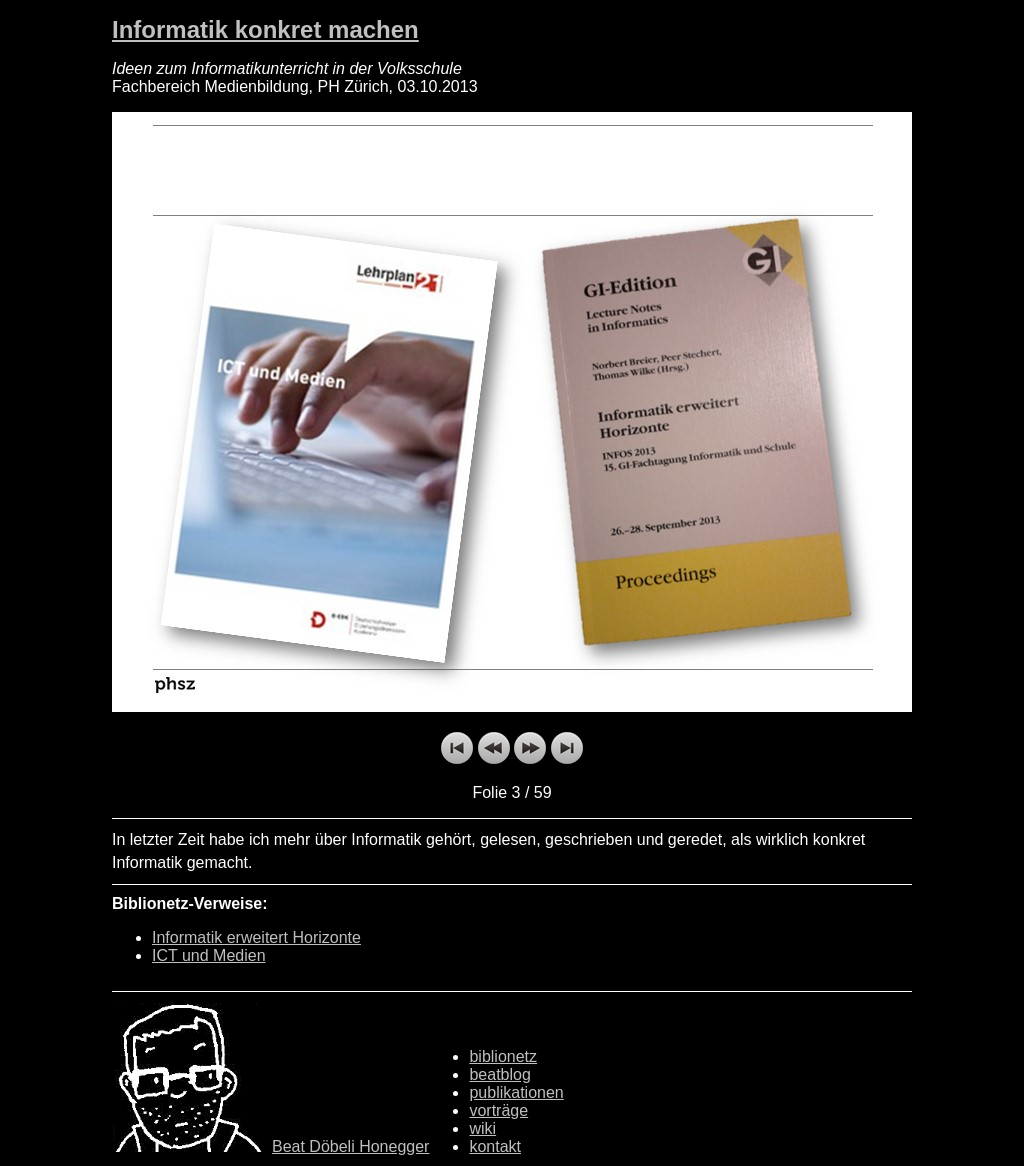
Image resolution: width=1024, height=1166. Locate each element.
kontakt (495, 1146)
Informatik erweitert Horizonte (256, 937)
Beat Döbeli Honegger (350, 1146)
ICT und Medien (209, 955)
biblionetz (503, 1056)
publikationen (516, 1092)
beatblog (499, 1074)
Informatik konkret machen (265, 29)
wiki (482, 1128)
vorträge (498, 1110)
